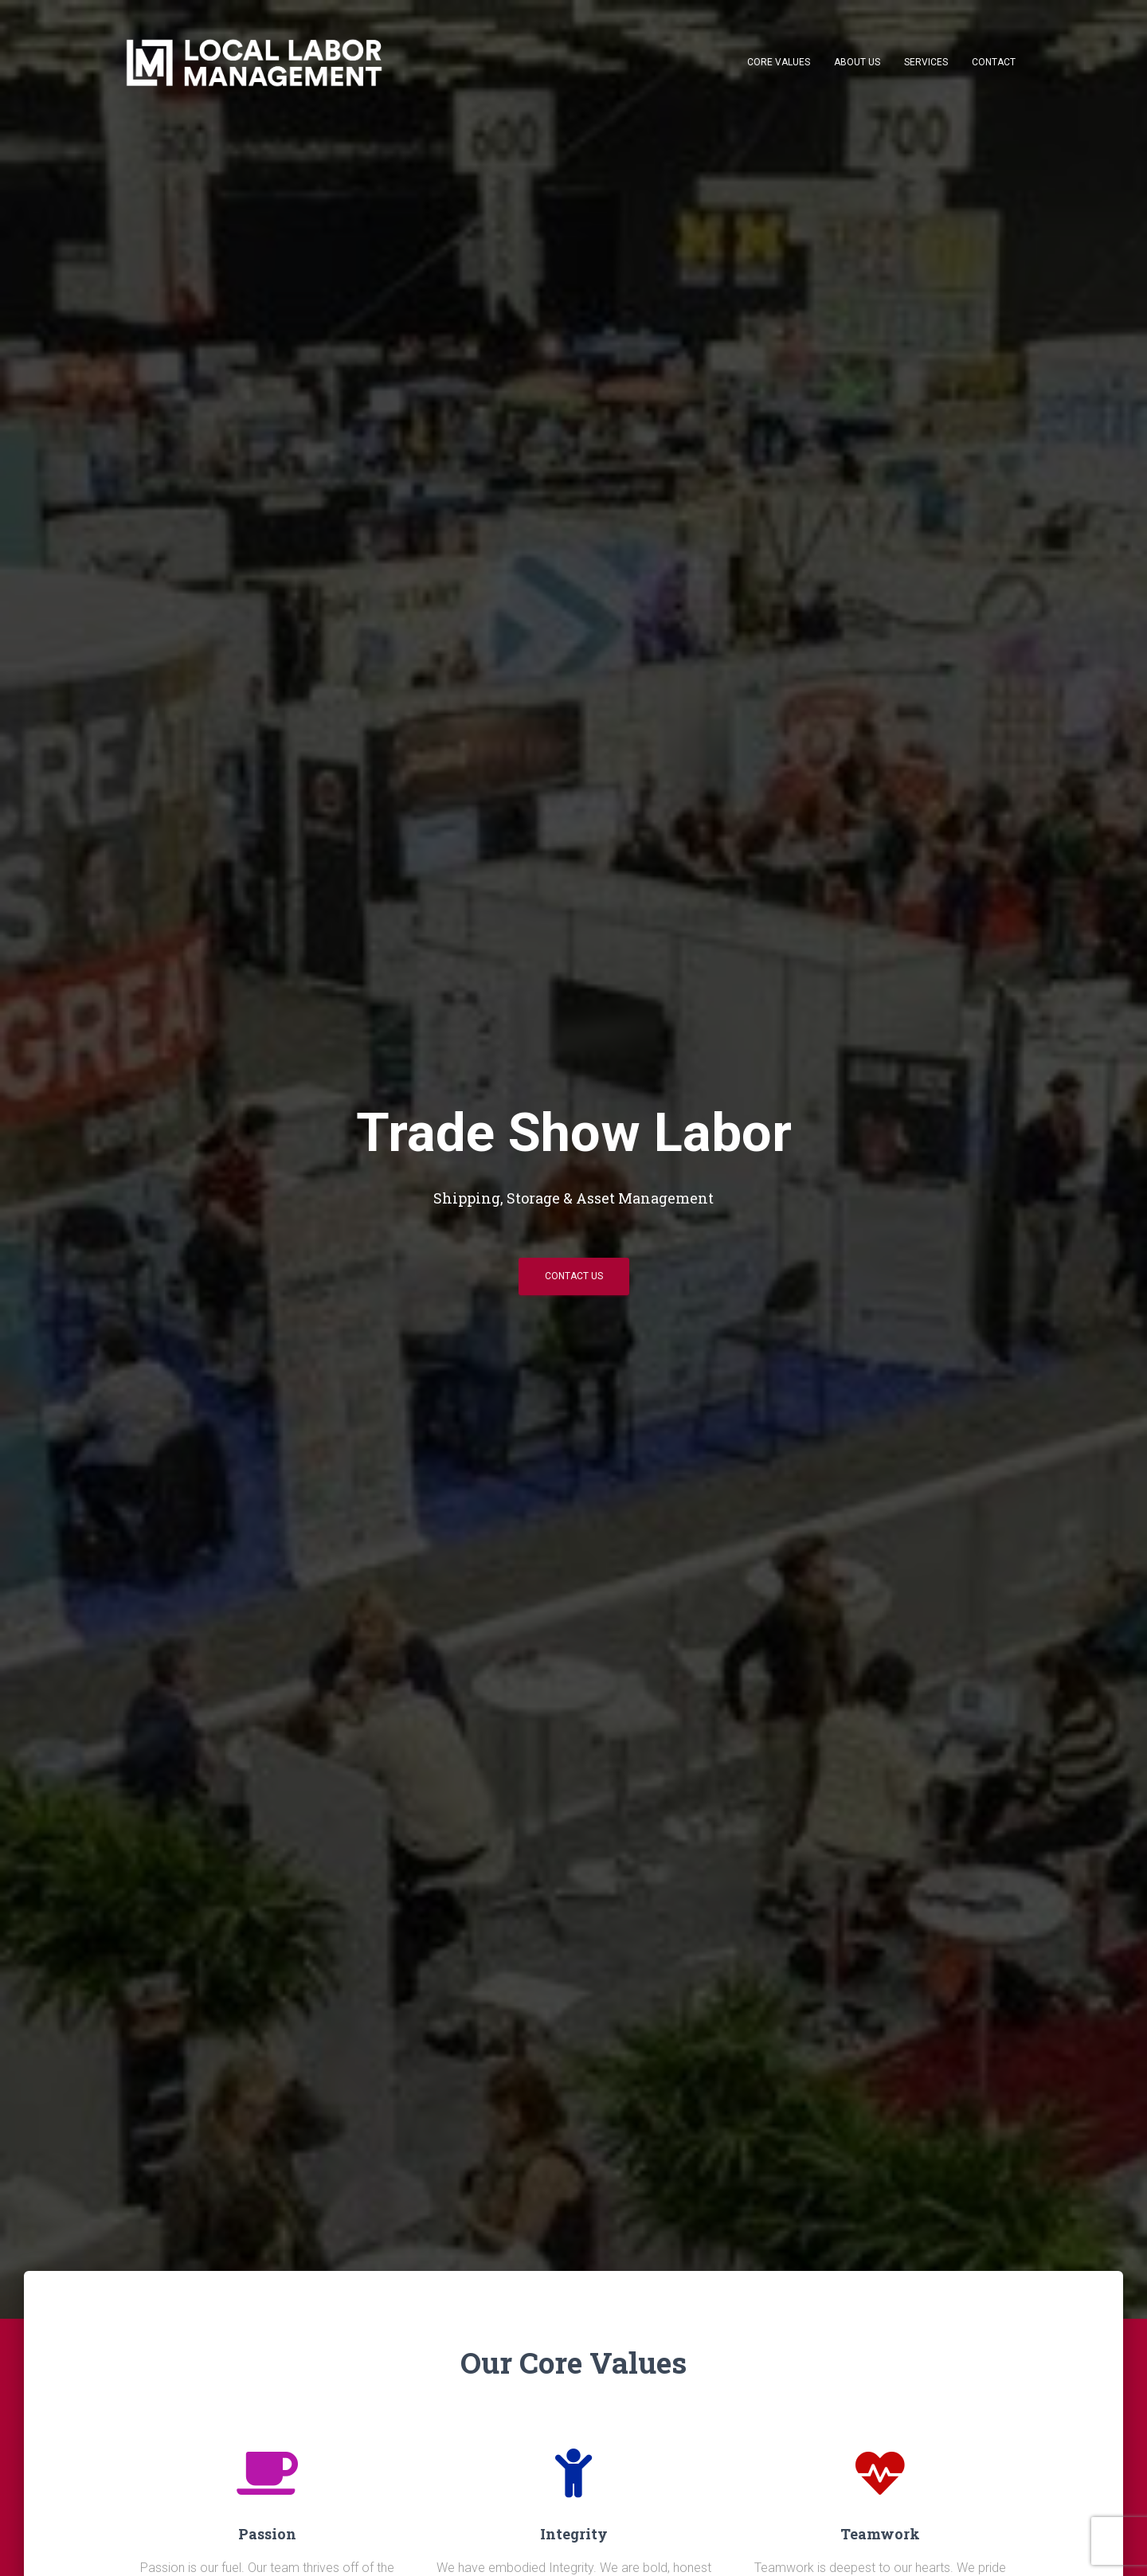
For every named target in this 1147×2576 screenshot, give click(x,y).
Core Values (778, 62)
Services (926, 62)
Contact (994, 62)
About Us (857, 62)
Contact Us (574, 1276)
